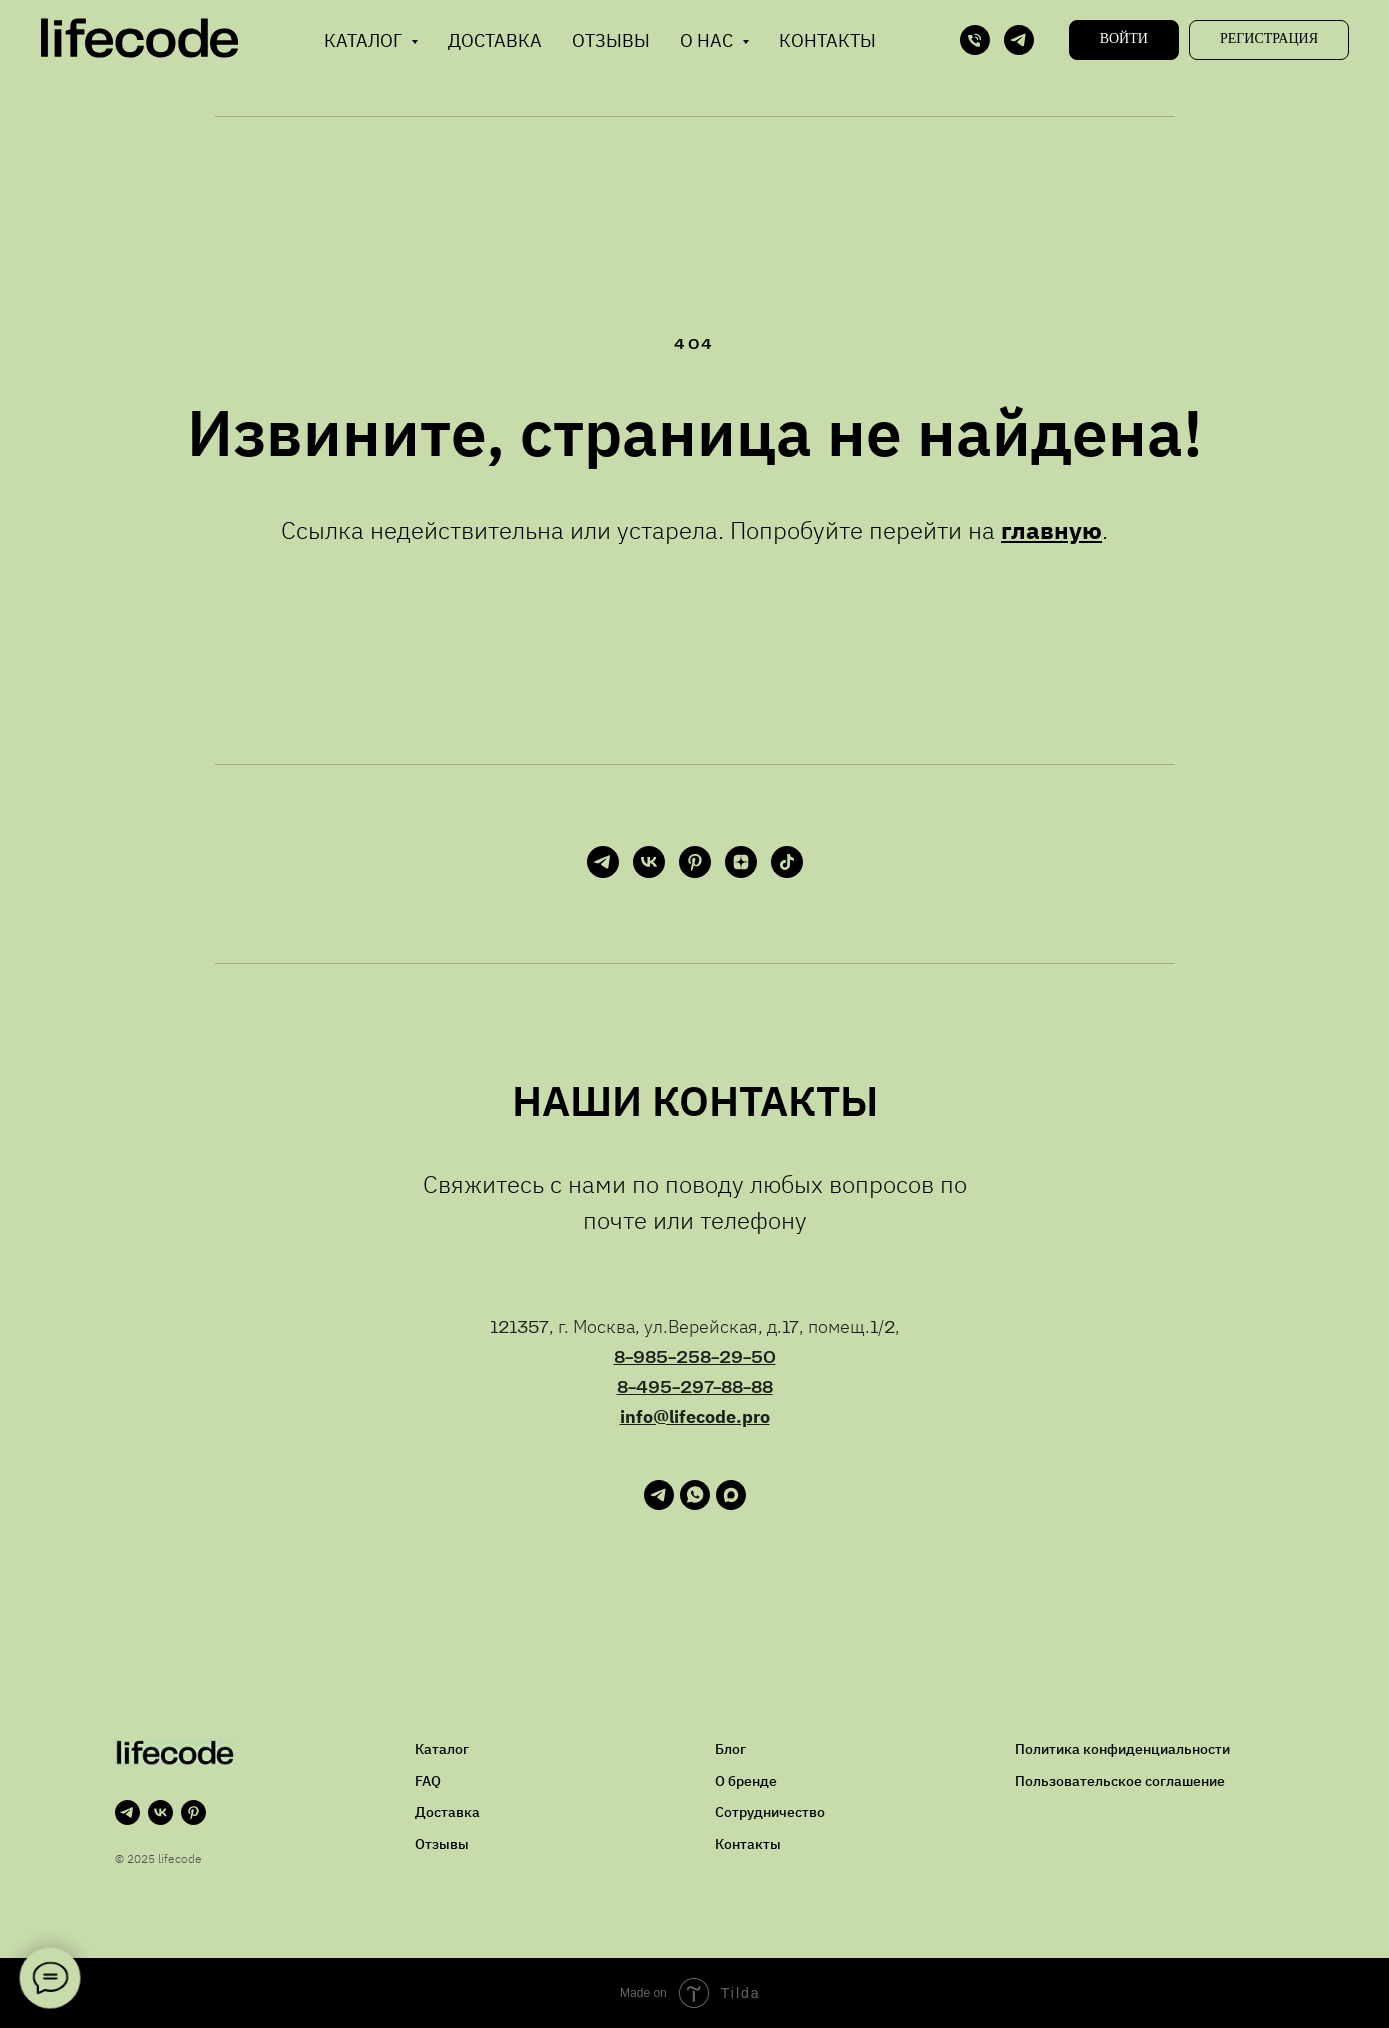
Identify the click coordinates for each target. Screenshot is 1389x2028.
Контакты (827, 40)
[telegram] (1019, 40)
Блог (730, 1749)
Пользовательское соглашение (1120, 1781)
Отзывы (611, 40)
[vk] (649, 862)
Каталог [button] (365, 40)
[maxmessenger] (731, 1504)
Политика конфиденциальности (1122, 1749)
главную (1051, 530)
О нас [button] (708, 40)
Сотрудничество (770, 1812)
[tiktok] (787, 862)
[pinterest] (695, 862)
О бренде (746, 1781)
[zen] (741, 862)
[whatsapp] (695, 1504)
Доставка (495, 40)
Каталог (442, 1749)
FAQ (428, 1781)
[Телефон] (975, 40)
